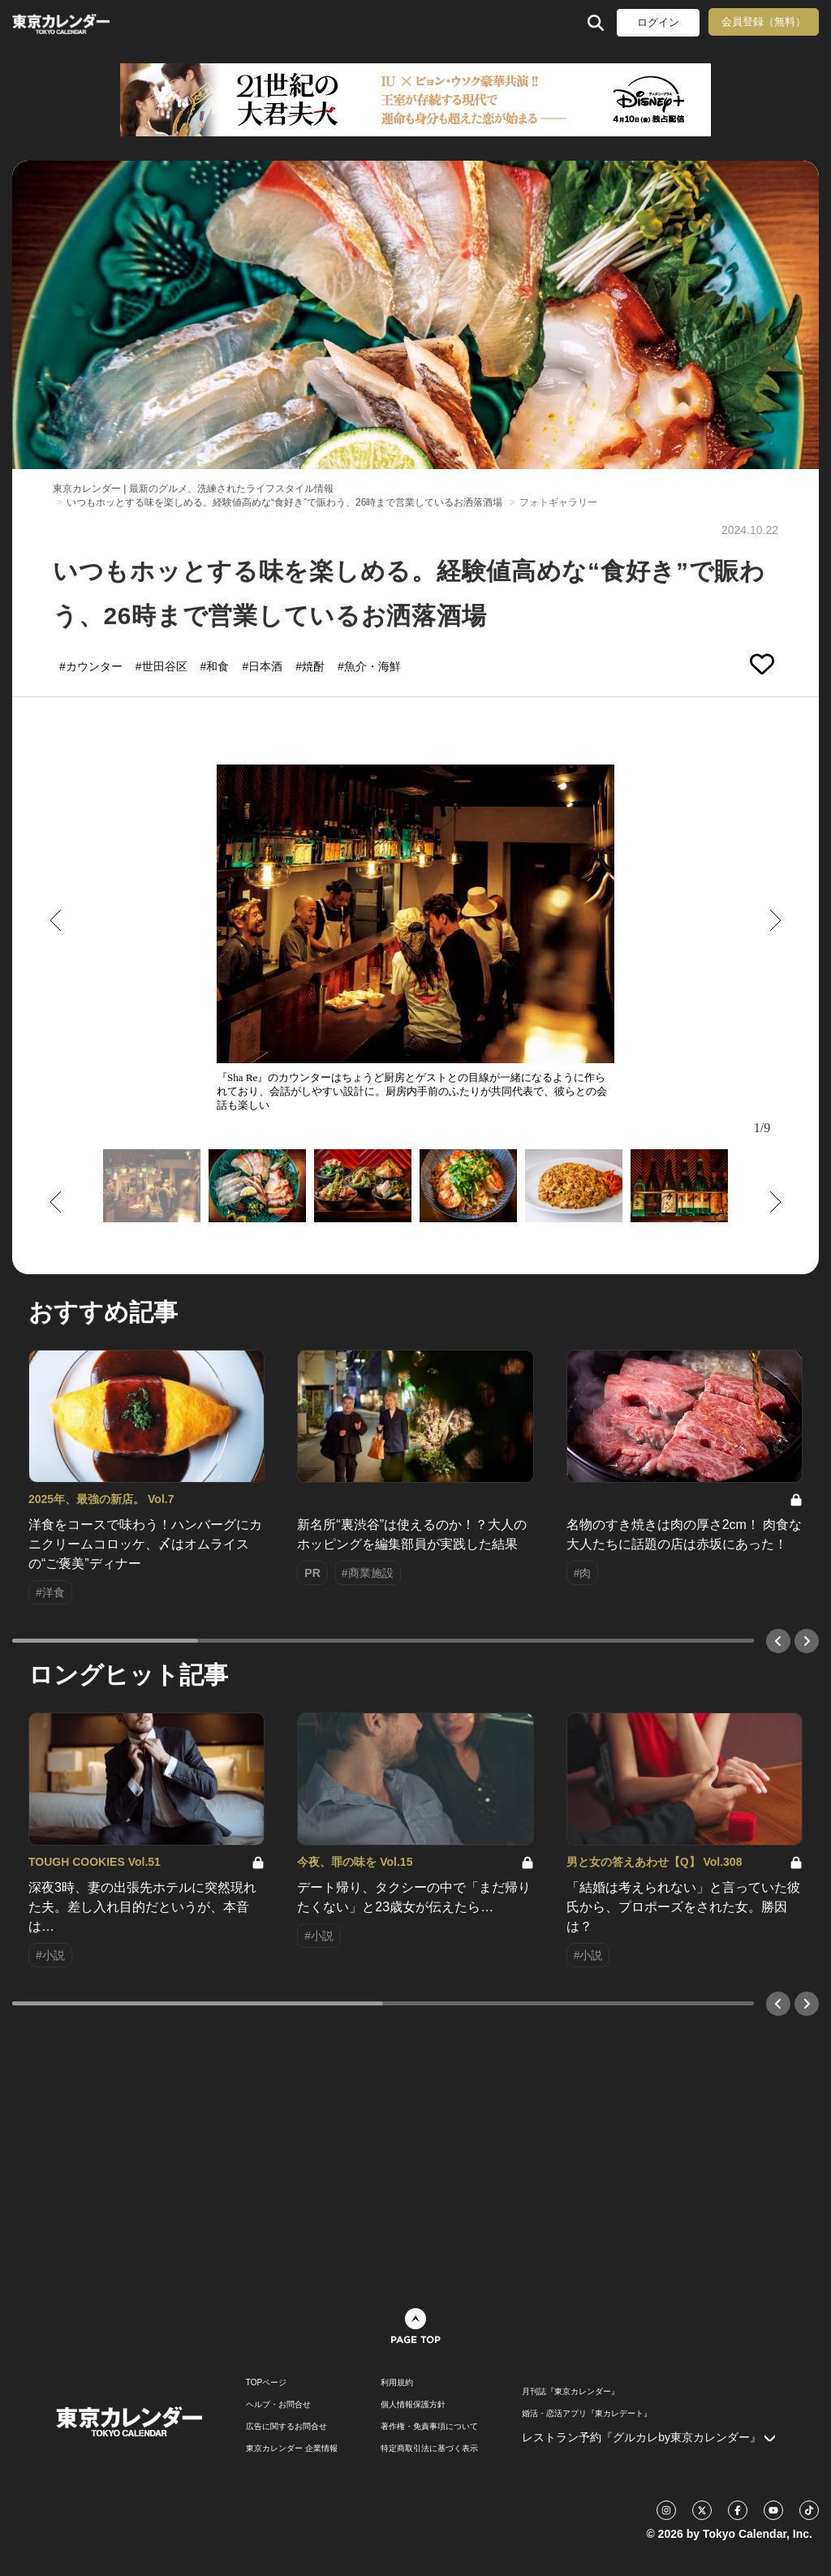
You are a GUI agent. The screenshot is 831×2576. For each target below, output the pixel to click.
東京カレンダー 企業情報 (292, 2449)
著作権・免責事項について (429, 2427)
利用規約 (397, 2383)
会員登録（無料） (763, 21)
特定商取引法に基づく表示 (429, 2449)
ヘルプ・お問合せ (278, 2405)
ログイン (658, 22)
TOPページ (266, 2383)
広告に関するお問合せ (286, 2427)
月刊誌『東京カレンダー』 (570, 2392)
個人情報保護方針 (413, 2405)
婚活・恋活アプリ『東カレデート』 (587, 2414)
